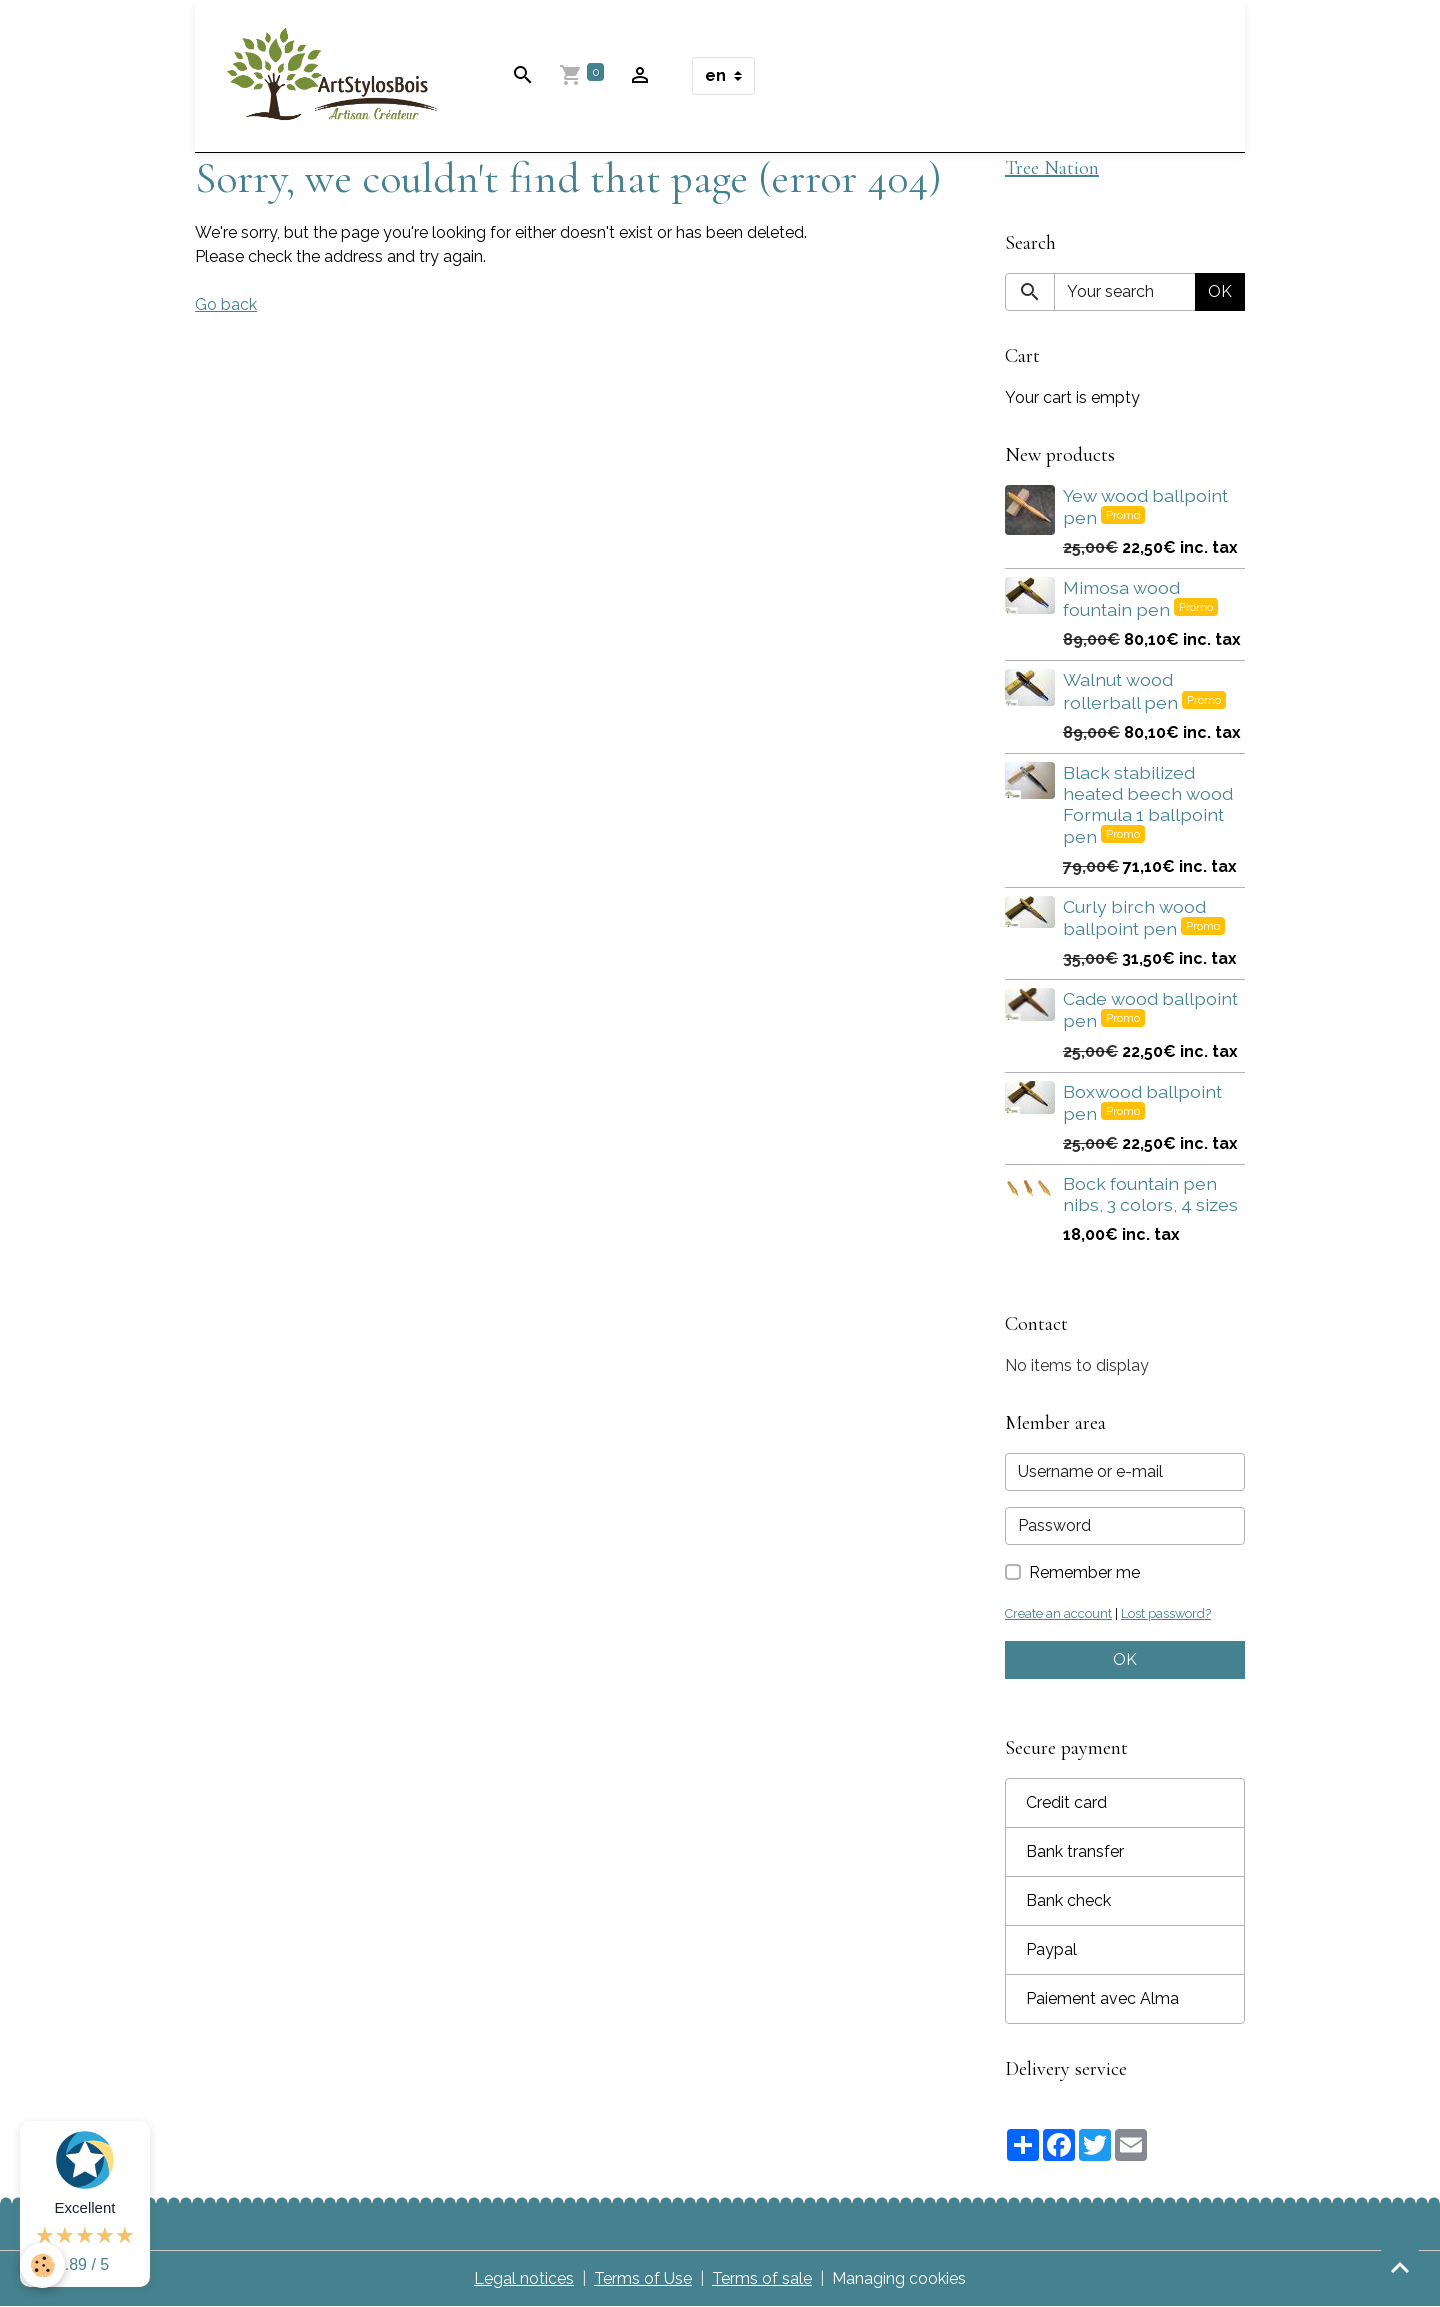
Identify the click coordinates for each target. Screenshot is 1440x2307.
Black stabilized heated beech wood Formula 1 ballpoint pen (1148, 804)
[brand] (337, 76)
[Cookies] (42, 2265)
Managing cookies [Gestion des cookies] (899, 2278)
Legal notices (524, 2278)
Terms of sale (762, 2278)
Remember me (1084, 1572)
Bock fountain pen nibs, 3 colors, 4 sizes (1150, 1194)
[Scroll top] (1400, 2267)
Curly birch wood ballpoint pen (1134, 917)
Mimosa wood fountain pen (1121, 598)
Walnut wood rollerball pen (1122, 690)
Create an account (1058, 1613)
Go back (226, 304)
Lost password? (1166, 1613)
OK (1220, 291)
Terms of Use (643, 2278)
